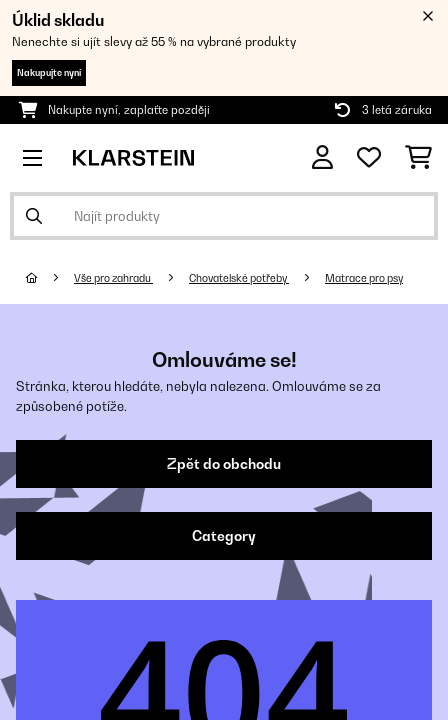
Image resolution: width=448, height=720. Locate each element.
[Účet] (322, 157)
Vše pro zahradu (113, 278)
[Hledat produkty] (224, 216)
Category (224, 536)
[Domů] (50, 278)
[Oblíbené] (369, 158)
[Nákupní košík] (418, 158)
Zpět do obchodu (224, 464)
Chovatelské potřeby (239, 278)
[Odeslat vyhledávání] (34, 216)
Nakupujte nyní (49, 72)
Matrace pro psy (364, 278)
